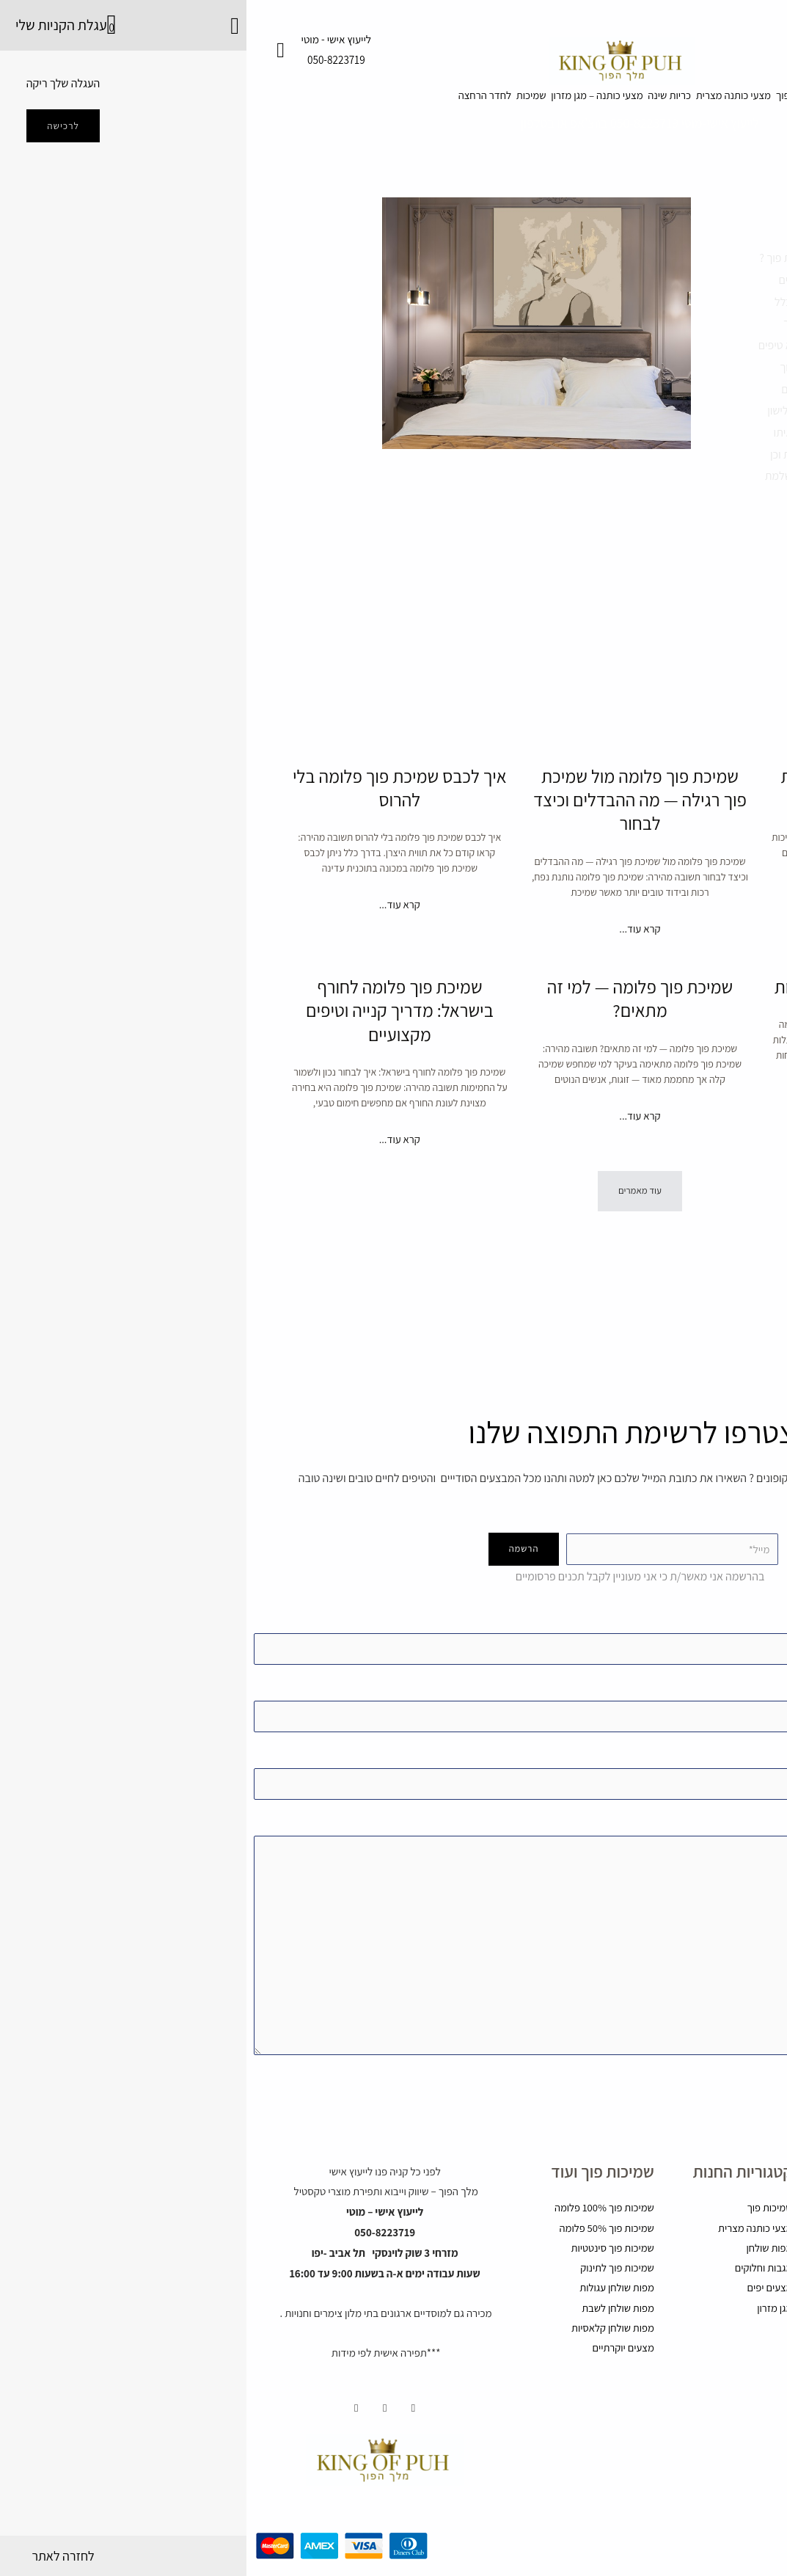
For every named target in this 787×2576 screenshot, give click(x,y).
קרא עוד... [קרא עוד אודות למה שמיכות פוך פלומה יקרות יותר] (634, 947)
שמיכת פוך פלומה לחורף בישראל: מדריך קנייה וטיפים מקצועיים (153, 1073)
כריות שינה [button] (437, 102)
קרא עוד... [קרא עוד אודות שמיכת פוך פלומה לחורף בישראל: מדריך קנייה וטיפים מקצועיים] (153, 1217)
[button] (394, 1278)
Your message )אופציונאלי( (393, 1929)
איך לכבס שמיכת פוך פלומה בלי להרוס (153, 814)
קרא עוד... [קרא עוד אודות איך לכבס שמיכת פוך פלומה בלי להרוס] (153, 931)
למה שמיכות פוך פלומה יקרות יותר (634, 814)
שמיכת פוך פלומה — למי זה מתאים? (393, 1062)
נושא (393, 1754)
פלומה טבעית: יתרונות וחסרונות (634, 1062)
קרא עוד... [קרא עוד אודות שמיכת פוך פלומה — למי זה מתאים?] (393, 1194)
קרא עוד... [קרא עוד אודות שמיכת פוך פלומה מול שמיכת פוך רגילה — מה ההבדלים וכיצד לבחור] (393, 969)
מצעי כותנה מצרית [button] (530, 102)
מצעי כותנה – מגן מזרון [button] (334, 102)
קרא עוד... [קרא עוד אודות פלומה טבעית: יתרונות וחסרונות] (634, 1194)
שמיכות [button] (240, 102)
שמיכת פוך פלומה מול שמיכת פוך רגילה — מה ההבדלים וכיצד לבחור (393, 825)
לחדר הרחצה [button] (165, 102)
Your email (393, 1683)
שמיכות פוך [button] (626, 102)
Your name (393, 1613)
